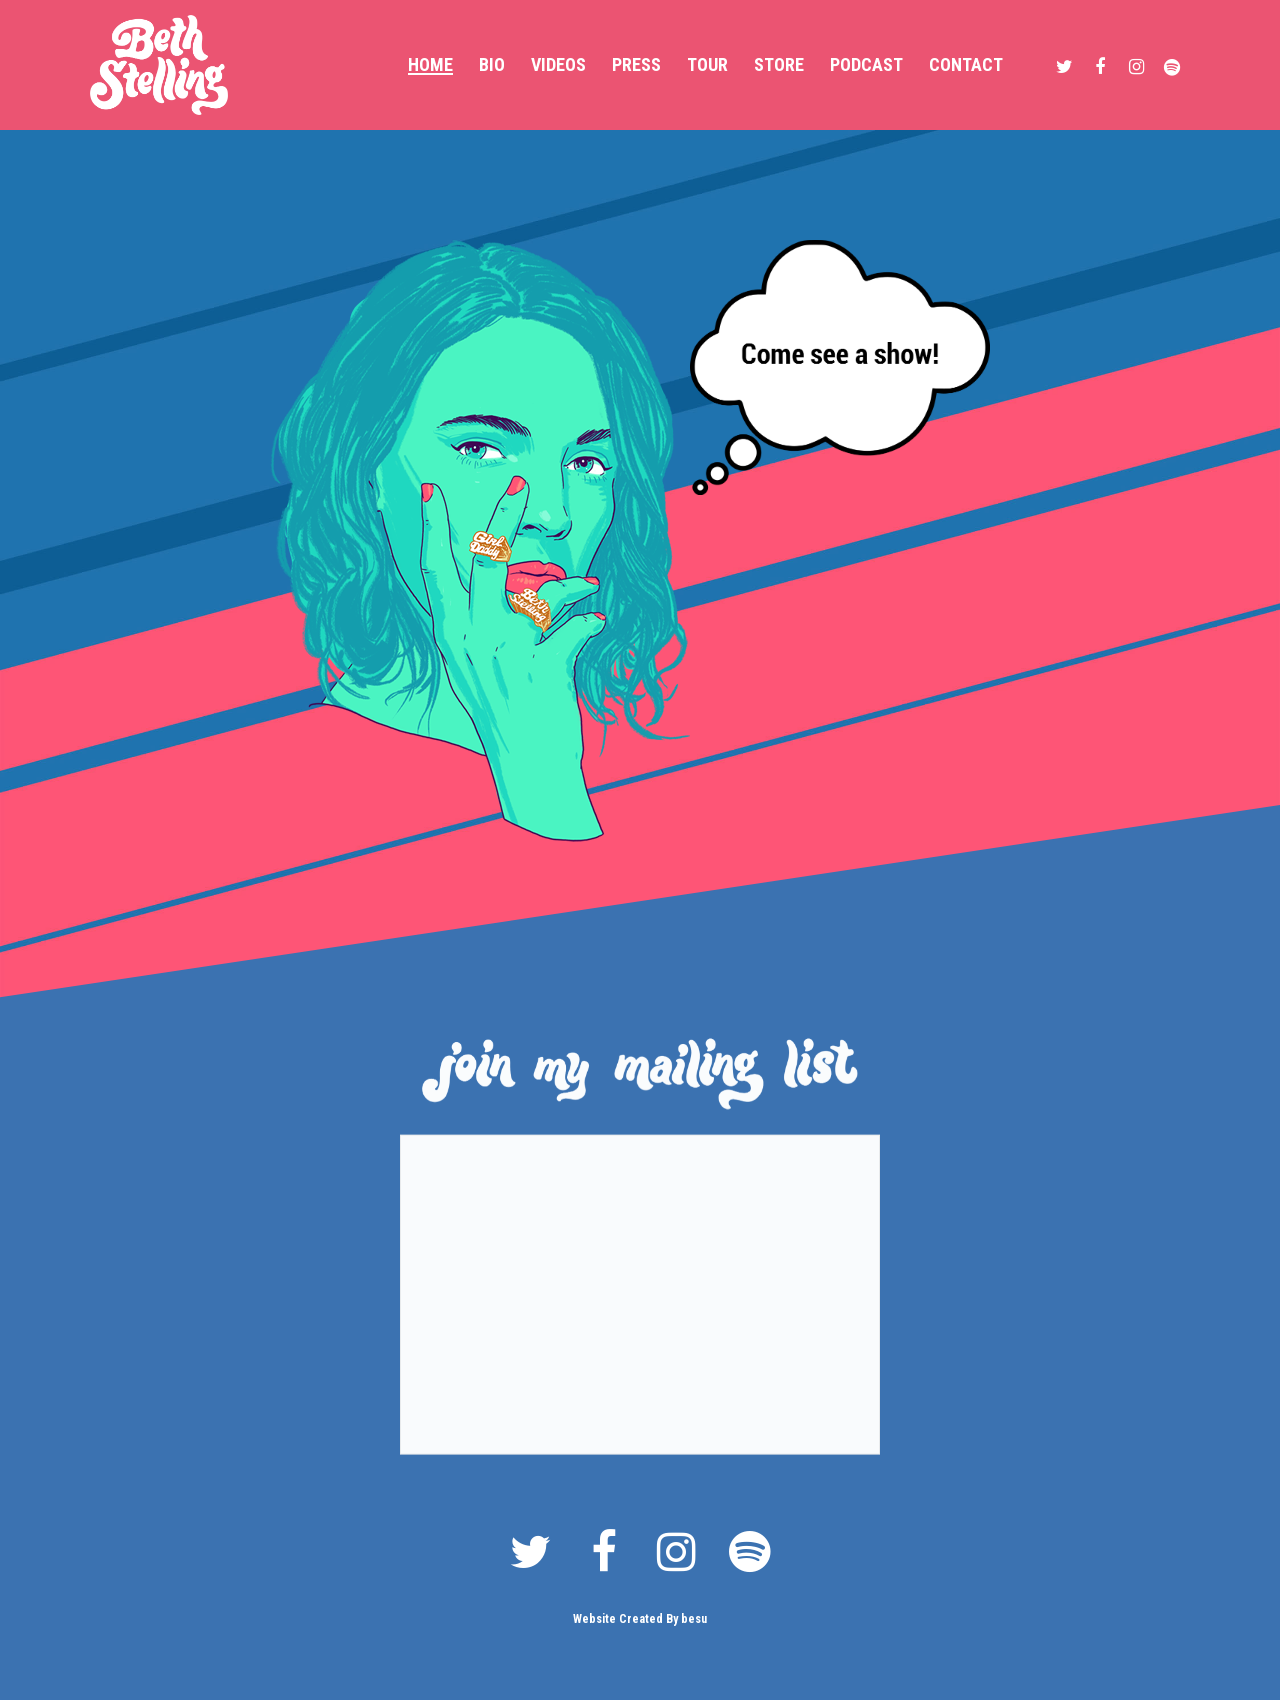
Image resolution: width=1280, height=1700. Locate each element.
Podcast (866, 65)
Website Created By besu (640, 1619)
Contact (966, 65)
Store (779, 65)
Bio (492, 65)
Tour (707, 65)
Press (636, 65)
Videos (558, 65)
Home (430, 65)
